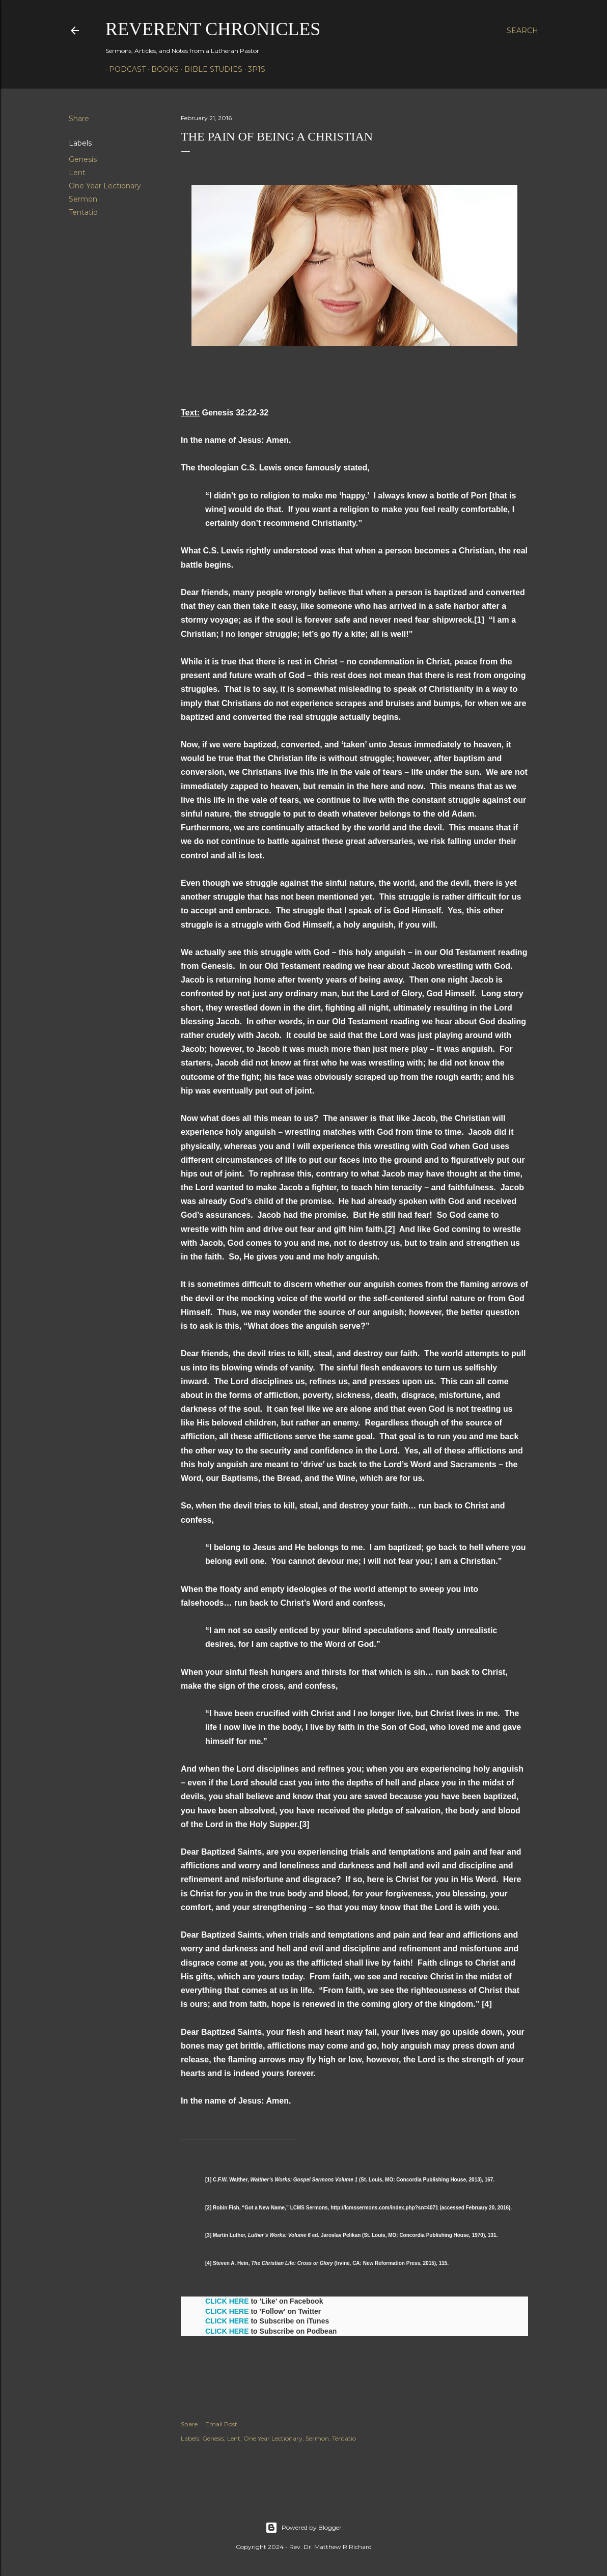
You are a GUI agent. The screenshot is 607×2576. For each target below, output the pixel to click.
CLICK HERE (227, 2301)
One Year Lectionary (105, 185)
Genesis (83, 159)
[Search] (522, 30)
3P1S (253, 69)
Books (161, 69)
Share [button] (79, 118)
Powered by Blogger (303, 2528)
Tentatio (83, 212)
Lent (77, 172)
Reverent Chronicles (212, 29)
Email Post (221, 2424)
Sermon (83, 199)
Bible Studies (210, 69)
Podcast (123, 69)
